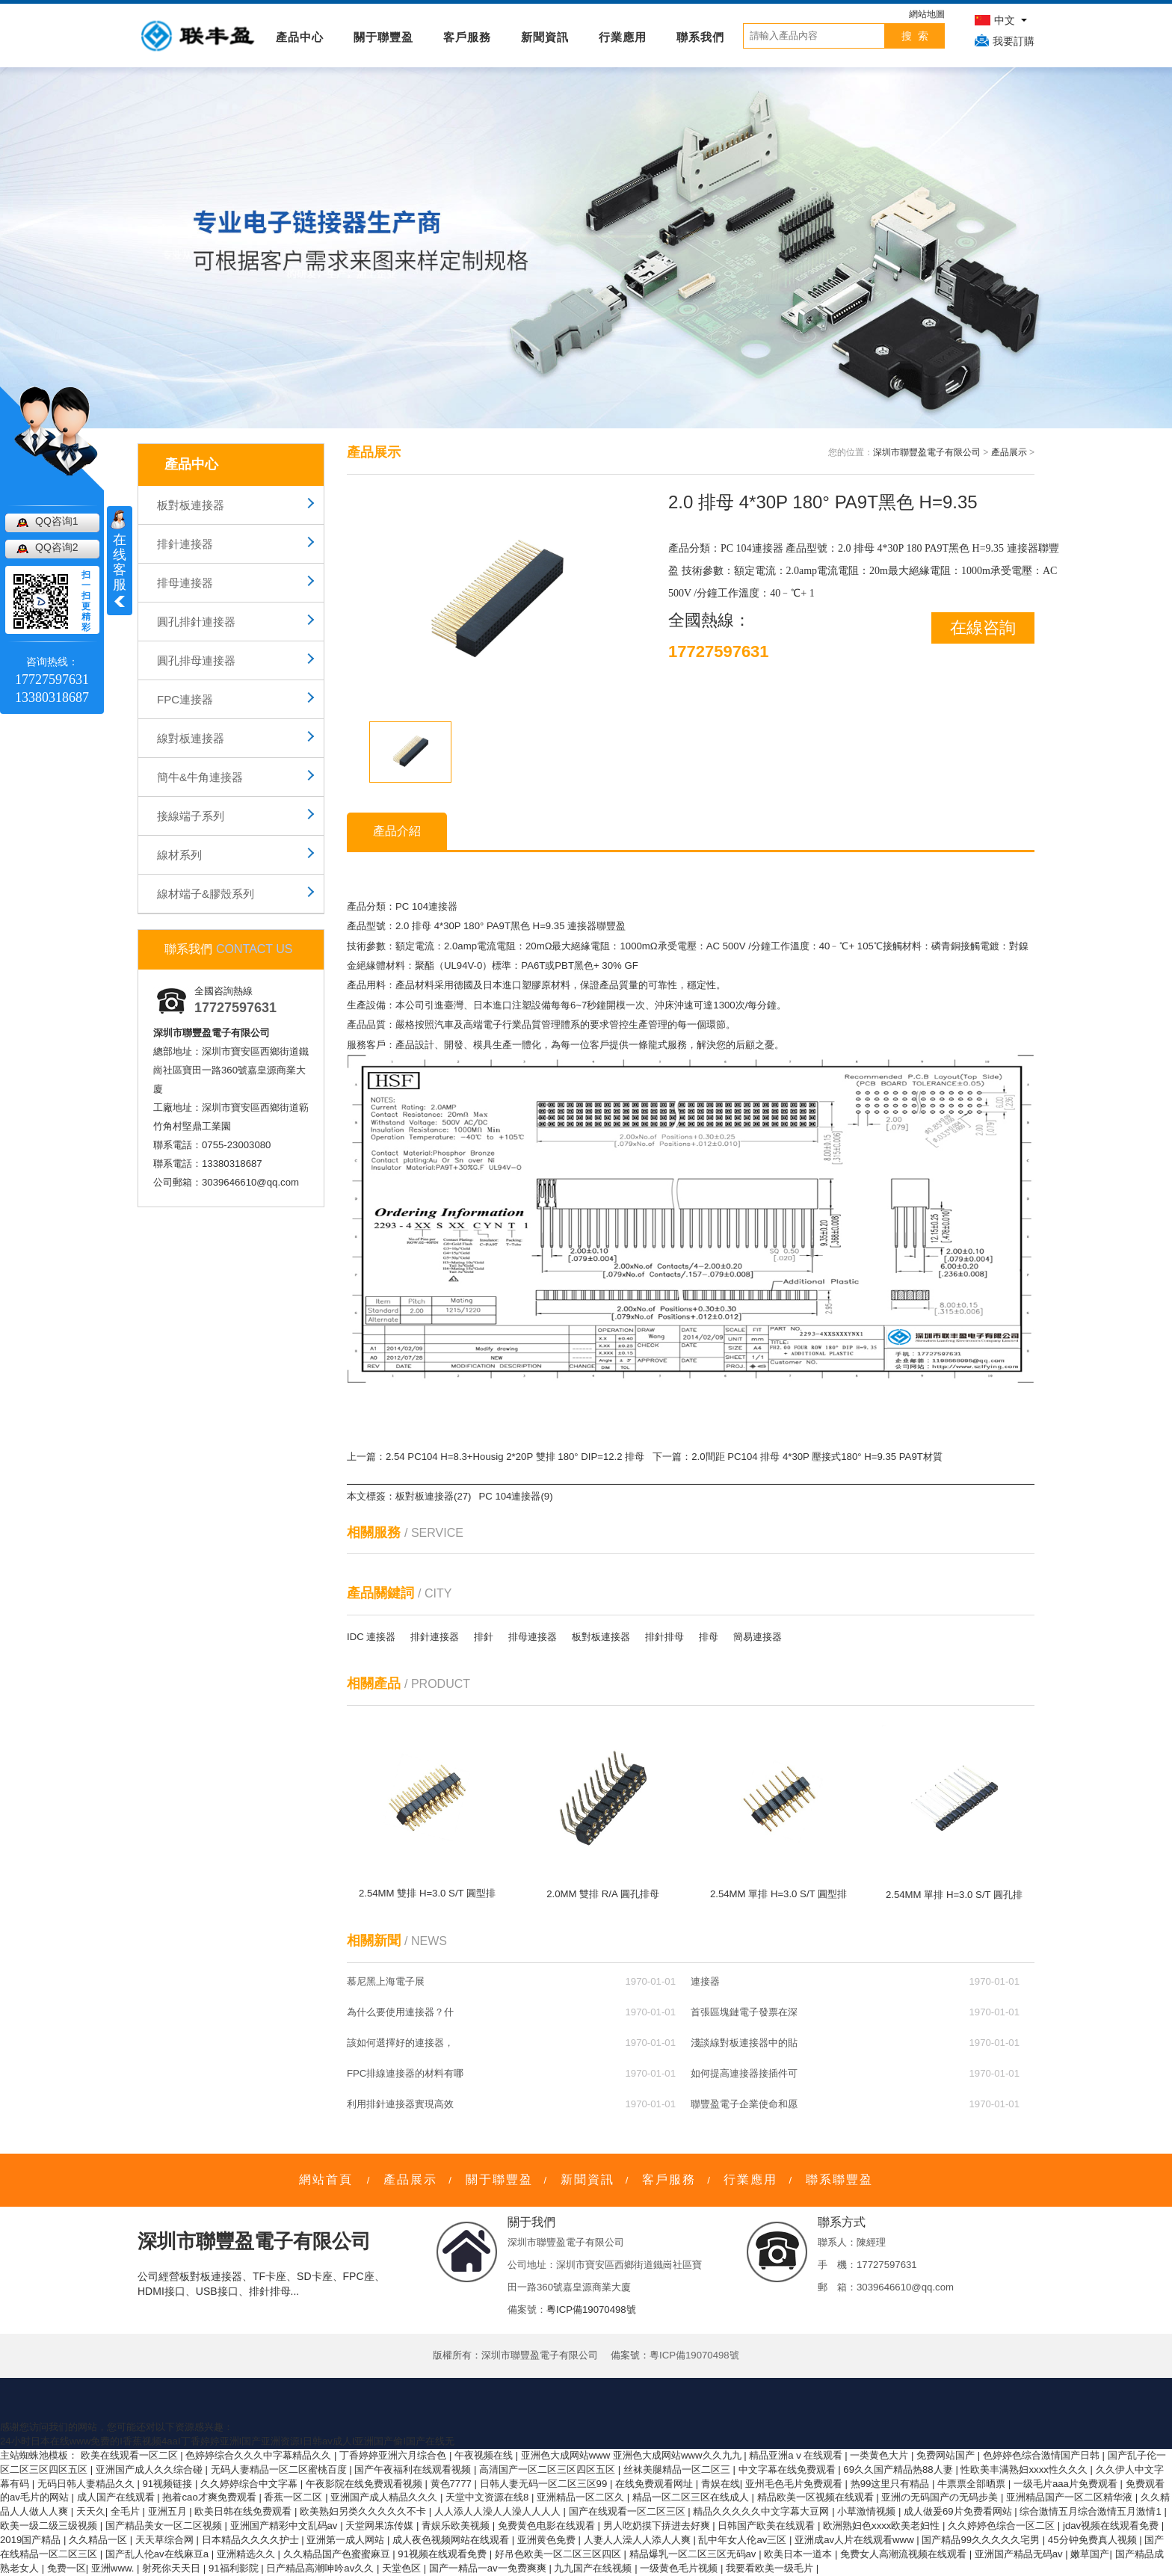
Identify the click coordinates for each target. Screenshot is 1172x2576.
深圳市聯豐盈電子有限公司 (927, 452)
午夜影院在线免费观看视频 (365, 2483)
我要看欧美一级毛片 (771, 2568)
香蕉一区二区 (294, 2497)
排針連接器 (185, 543)
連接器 (705, 1981)
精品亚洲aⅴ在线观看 (797, 2455)
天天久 (90, 2511)
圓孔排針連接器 (196, 621)
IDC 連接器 (371, 1636)
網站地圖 (927, 14)
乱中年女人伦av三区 (743, 2539)
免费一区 (66, 2568)
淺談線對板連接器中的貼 (744, 2042)
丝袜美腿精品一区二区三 (678, 2469)
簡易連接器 (757, 1636)
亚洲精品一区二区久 (582, 2497)
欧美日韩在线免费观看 (244, 2511)
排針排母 (664, 1636)
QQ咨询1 (56, 521)
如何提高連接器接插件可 (744, 2073)
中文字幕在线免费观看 (788, 2469)
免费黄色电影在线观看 (548, 2525)
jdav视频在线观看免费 (1112, 2525)
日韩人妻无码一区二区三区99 (545, 2483)
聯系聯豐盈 (839, 2179)
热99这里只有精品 (891, 2483)
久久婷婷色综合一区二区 (1003, 2525)
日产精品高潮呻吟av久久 (321, 2568)
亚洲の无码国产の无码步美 (941, 2497)
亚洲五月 (169, 2511)
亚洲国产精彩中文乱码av (285, 2525)
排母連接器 (185, 582)
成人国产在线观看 (117, 2497)
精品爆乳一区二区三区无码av (694, 2554)
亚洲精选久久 (247, 2554)
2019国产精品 (32, 2539)
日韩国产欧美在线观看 (768, 2525)
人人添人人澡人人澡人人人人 (499, 2511)
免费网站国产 (947, 2455)
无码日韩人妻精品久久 (87, 2483)
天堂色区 (403, 2568)
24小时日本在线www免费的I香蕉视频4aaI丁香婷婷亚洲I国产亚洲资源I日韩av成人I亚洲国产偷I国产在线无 (227, 2441)
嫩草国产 (1089, 2554)
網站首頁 (326, 2179)
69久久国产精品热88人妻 (899, 2469)
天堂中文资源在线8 (488, 2497)
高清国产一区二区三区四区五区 (548, 2469)
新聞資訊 (545, 37)
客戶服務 (467, 37)
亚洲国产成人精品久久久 (385, 2497)
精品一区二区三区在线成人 (692, 2497)
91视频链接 (169, 2483)
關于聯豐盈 (383, 37)
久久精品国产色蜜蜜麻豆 (338, 2554)
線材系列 (179, 854)
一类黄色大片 (880, 2455)
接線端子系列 (190, 816)
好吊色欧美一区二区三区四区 (559, 2554)
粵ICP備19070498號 (591, 2309)
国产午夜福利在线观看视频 (414, 2469)
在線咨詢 (983, 627)
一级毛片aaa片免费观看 (1067, 2483)
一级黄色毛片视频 (680, 2568)
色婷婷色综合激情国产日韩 (1042, 2455)
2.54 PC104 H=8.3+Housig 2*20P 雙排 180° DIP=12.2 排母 (515, 1456)
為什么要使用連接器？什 (400, 2012)
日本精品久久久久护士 (252, 2539)
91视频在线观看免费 (443, 2554)
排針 (483, 1636)
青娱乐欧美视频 (457, 2525)
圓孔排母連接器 (196, 660)
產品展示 (1009, 452)
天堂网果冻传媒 (380, 2525)
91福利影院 (235, 2568)
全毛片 (127, 2511)
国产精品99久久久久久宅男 (982, 2539)
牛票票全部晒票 (972, 2483)
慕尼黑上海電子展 (386, 1981)
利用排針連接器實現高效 (400, 2104)
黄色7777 (453, 2483)
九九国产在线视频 (594, 2568)
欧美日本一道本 (799, 2554)
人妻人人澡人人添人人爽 (639, 2539)
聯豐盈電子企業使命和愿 (744, 2104)
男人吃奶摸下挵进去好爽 (658, 2525)
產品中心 (300, 37)
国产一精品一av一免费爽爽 (489, 2568)
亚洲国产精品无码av (1020, 2554)
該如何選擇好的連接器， (400, 2042)
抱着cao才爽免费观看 (210, 2497)
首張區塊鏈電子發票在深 (744, 2012)
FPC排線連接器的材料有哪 (405, 2073)
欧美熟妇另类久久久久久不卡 (364, 2511)
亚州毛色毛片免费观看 (795, 2483)
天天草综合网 (166, 2539)
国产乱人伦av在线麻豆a (158, 2554)
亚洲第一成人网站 (346, 2539)
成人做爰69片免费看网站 (959, 2511)
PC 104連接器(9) (515, 1496)
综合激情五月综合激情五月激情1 (1092, 2511)
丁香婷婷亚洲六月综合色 (394, 2455)
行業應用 (623, 37)
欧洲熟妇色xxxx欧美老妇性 (883, 2525)
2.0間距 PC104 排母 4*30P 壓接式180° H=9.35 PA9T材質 (817, 1456)
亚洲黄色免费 (548, 2539)
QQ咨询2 (56, 547)
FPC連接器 (185, 699)
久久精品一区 (99, 2539)
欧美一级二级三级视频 (50, 2525)
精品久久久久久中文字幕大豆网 (762, 2511)
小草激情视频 (867, 2511)
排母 (708, 1636)
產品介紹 (397, 831)
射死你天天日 (172, 2568)
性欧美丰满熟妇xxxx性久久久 (1025, 2469)
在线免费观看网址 (655, 2483)
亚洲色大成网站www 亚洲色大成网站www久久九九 (632, 2455)
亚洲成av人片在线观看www (855, 2539)
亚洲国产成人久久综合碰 (151, 2469)
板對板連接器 (190, 505)
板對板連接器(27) (433, 1496)
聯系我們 (700, 37)
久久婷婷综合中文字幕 (250, 2483)
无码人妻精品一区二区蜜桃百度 (280, 2469)
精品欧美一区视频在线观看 (817, 2497)
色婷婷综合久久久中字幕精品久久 (259, 2455)
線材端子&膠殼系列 (205, 893)
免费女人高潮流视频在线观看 (904, 2554)
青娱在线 (720, 2483)
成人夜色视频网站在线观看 (452, 2539)
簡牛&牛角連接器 (200, 777)
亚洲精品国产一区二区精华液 (1070, 2497)
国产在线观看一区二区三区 (628, 2511)
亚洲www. (114, 2568)
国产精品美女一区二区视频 (165, 2525)
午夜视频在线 (485, 2455)
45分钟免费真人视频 (1093, 2539)
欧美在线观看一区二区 (131, 2455)
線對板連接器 (190, 738)
